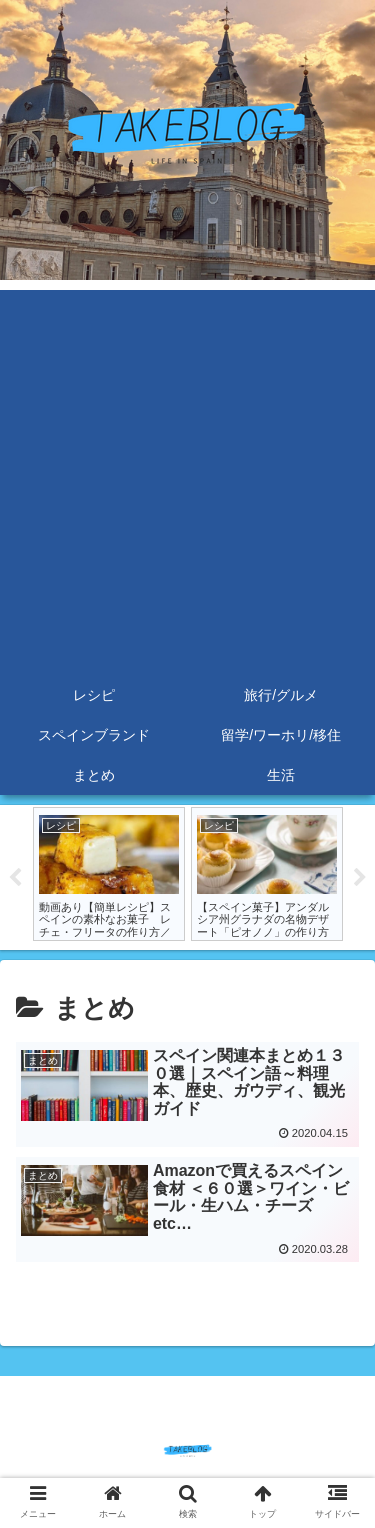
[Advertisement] (187, 477)
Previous (15, 878)
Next (360, 878)
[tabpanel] (109, 874)
